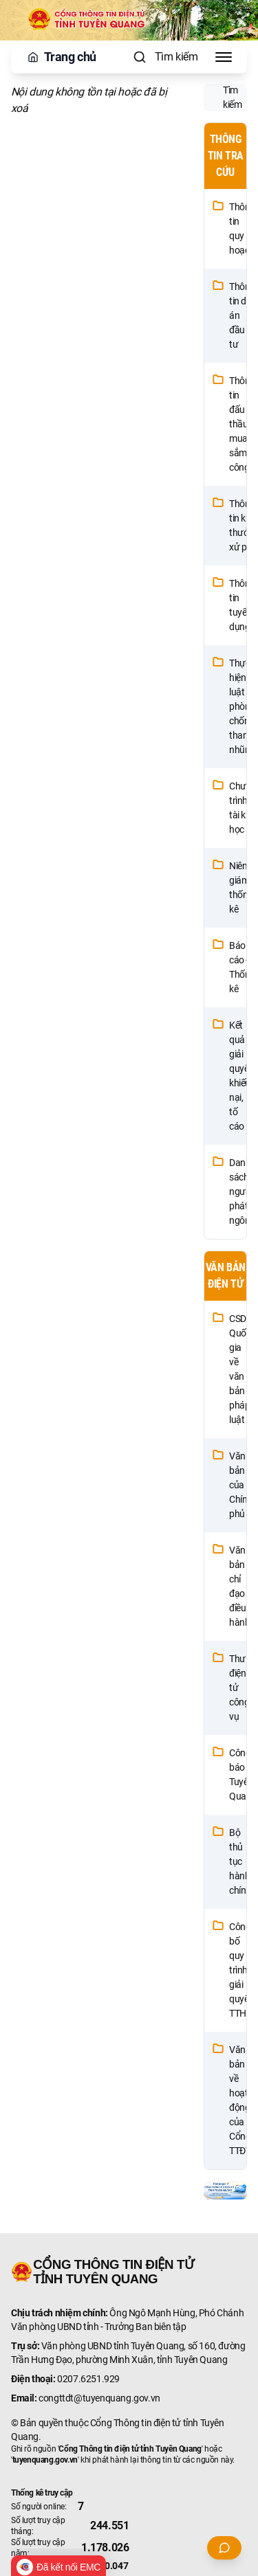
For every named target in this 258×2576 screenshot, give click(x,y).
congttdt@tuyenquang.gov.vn (99, 2398)
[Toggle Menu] (223, 57)
